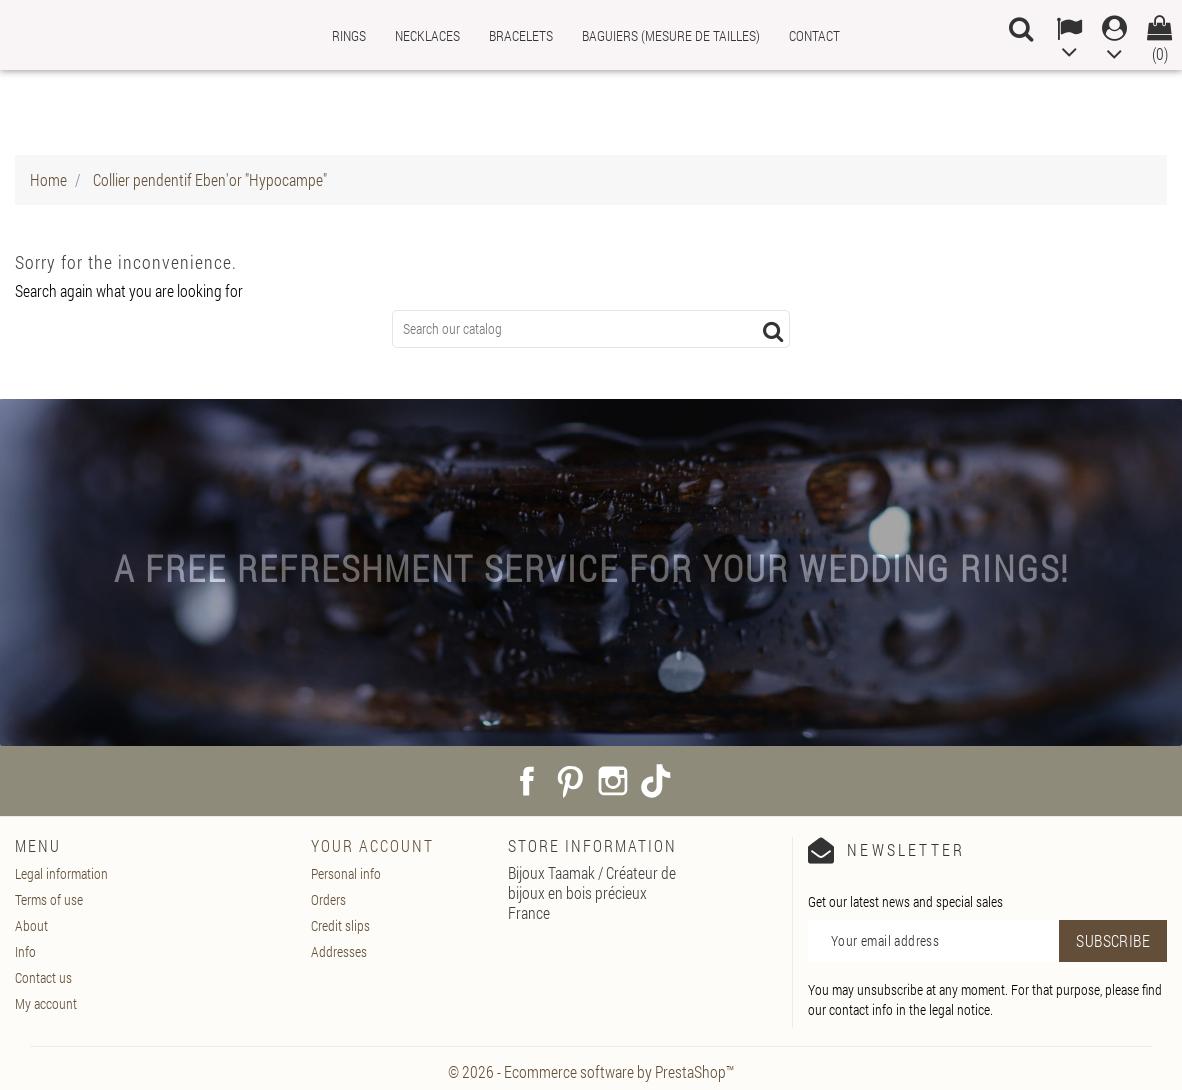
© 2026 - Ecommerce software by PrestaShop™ (591, 1071)
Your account (372, 845)
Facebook (527, 781)
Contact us (43, 977)
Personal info (346, 873)
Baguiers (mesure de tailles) (671, 35)
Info (25, 951)
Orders (328, 899)
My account (46, 1003)
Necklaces (427, 35)
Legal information (61, 873)
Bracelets (521, 35)
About (31, 925)
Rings (349, 35)
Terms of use (49, 899)
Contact (814, 35)
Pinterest (570, 781)
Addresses (339, 951)
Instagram (613, 781)
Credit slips (340, 925)
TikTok (656, 781)
